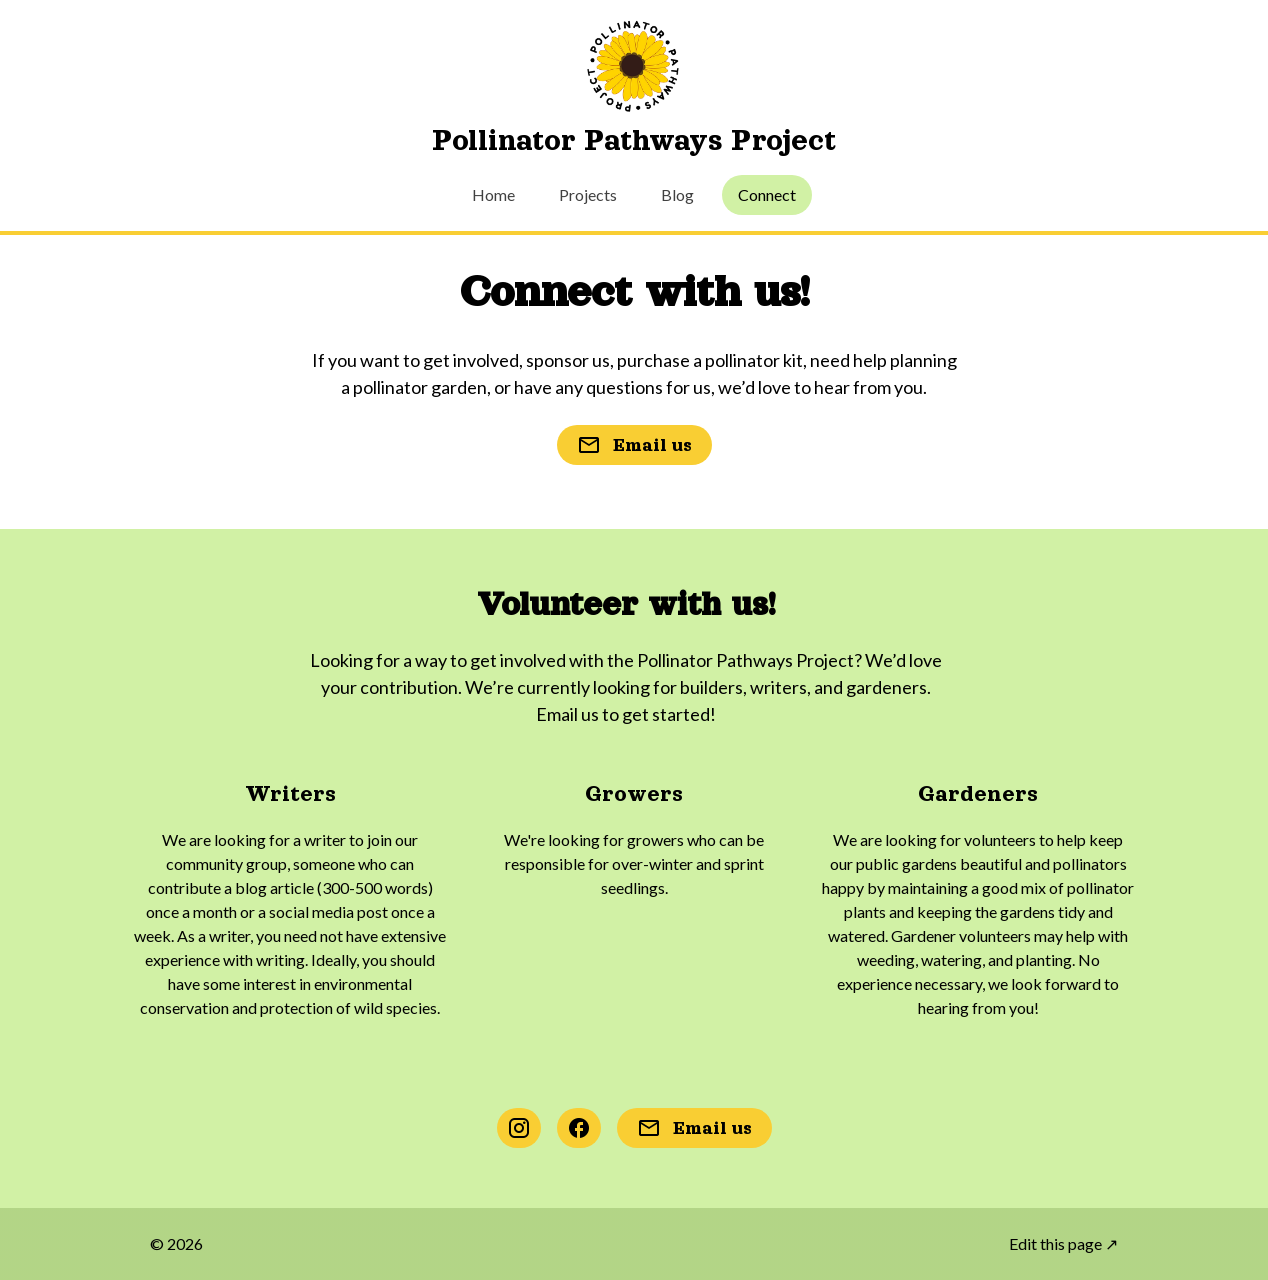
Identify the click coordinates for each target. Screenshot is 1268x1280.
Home (493, 194)
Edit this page (1063, 1243)
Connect (767, 194)
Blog (677, 194)
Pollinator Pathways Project (634, 140)
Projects (588, 194)
